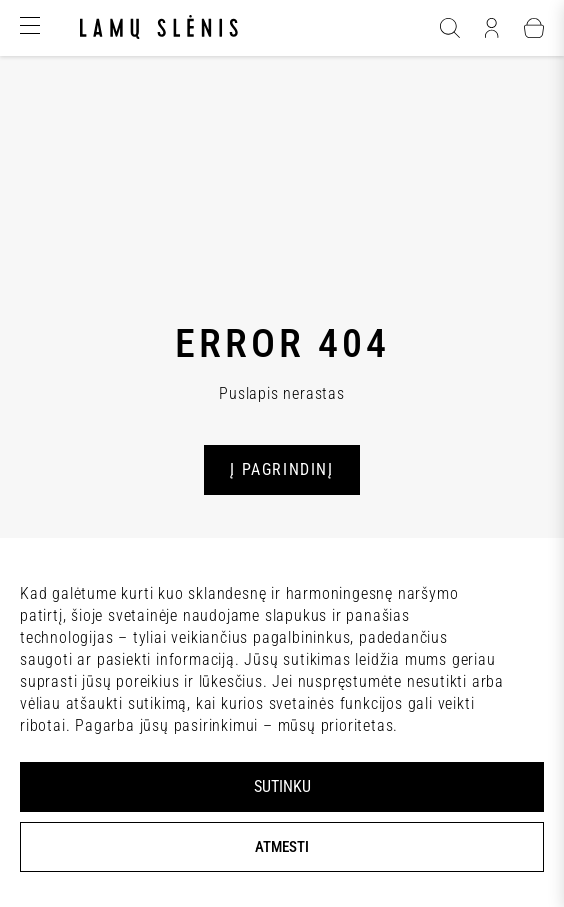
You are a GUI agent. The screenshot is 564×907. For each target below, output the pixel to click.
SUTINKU (282, 786)
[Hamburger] (30, 28)
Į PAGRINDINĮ (281, 469)
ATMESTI (282, 847)
